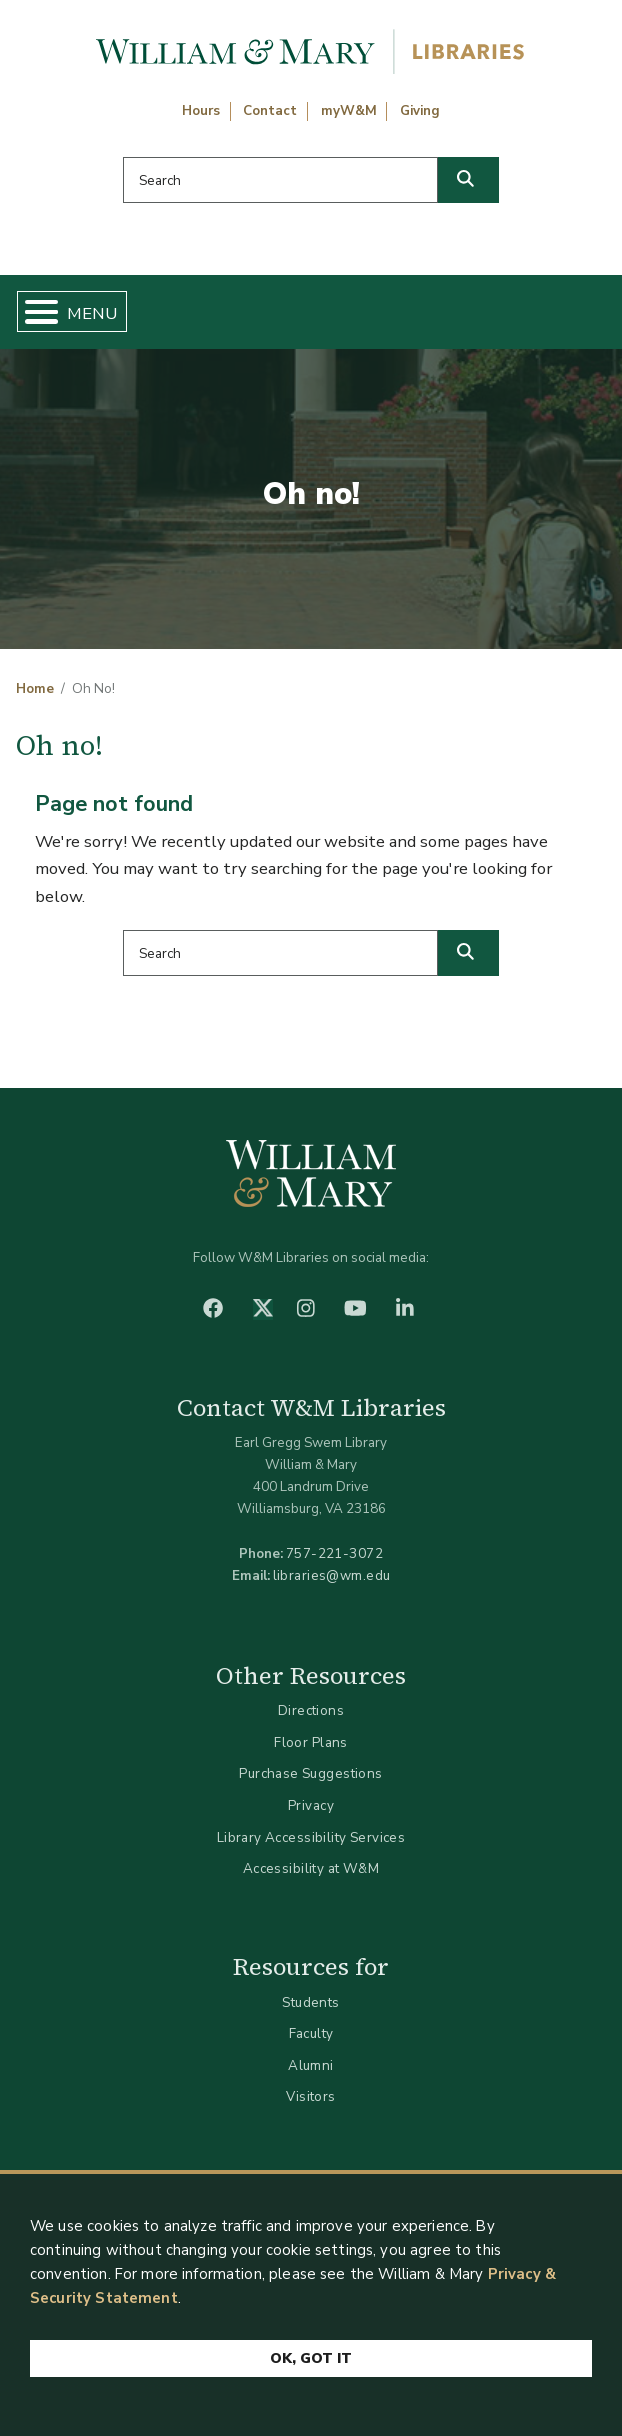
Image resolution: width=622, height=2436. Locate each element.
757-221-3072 (334, 1553)
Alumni (311, 2065)
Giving (420, 111)
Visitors (310, 2096)
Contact (270, 111)
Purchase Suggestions (310, 1773)
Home (35, 689)
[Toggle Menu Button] (33, 311)
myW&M (349, 111)
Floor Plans (311, 1742)
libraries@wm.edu (332, 1575)
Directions (311, 1710)
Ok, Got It (311, 2358)
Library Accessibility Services (311, 1837)
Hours (201, 111)
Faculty (311, 2033)
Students (310, 2002)
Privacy (311, 1805)
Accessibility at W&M (311, 1868)
